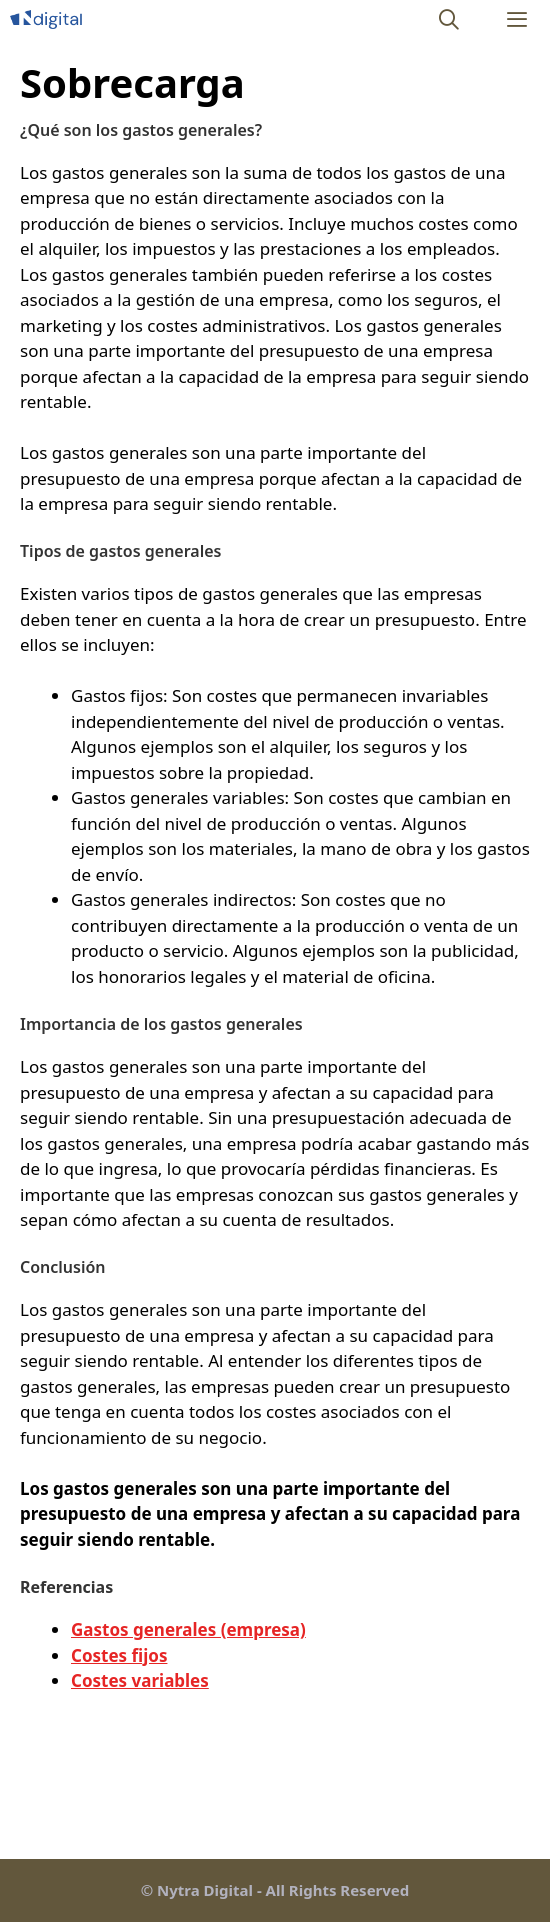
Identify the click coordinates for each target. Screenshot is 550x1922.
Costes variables (140, 1680)
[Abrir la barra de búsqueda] (450, 19)
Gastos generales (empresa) (188, 1629)
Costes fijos (119, 1655)
